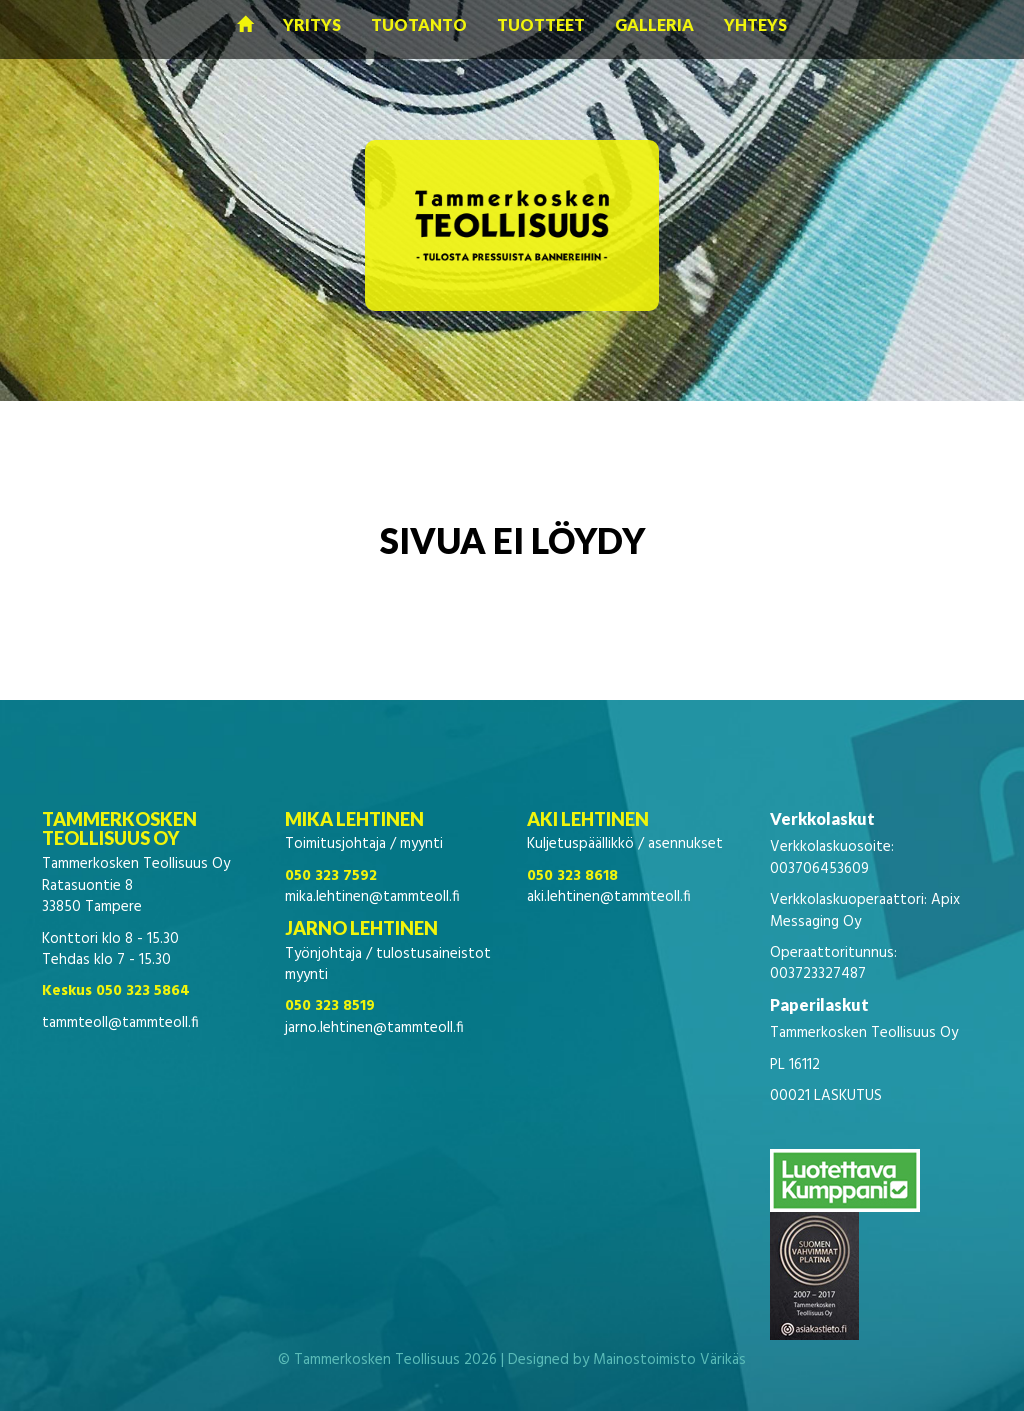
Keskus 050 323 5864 (116, 991)
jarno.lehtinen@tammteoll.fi (374, 1028)
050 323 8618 (572, 876)
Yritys (312, 24)
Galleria (654, 24)
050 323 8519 (330, 1006)
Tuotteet (541, 24)
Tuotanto (419, 24)
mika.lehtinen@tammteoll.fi (372, 897)
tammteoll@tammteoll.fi (120, 1023)
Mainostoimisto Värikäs (669, 1360)
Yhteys (755, 24)
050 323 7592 (331, 876)
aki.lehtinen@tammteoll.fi (609, 897)
